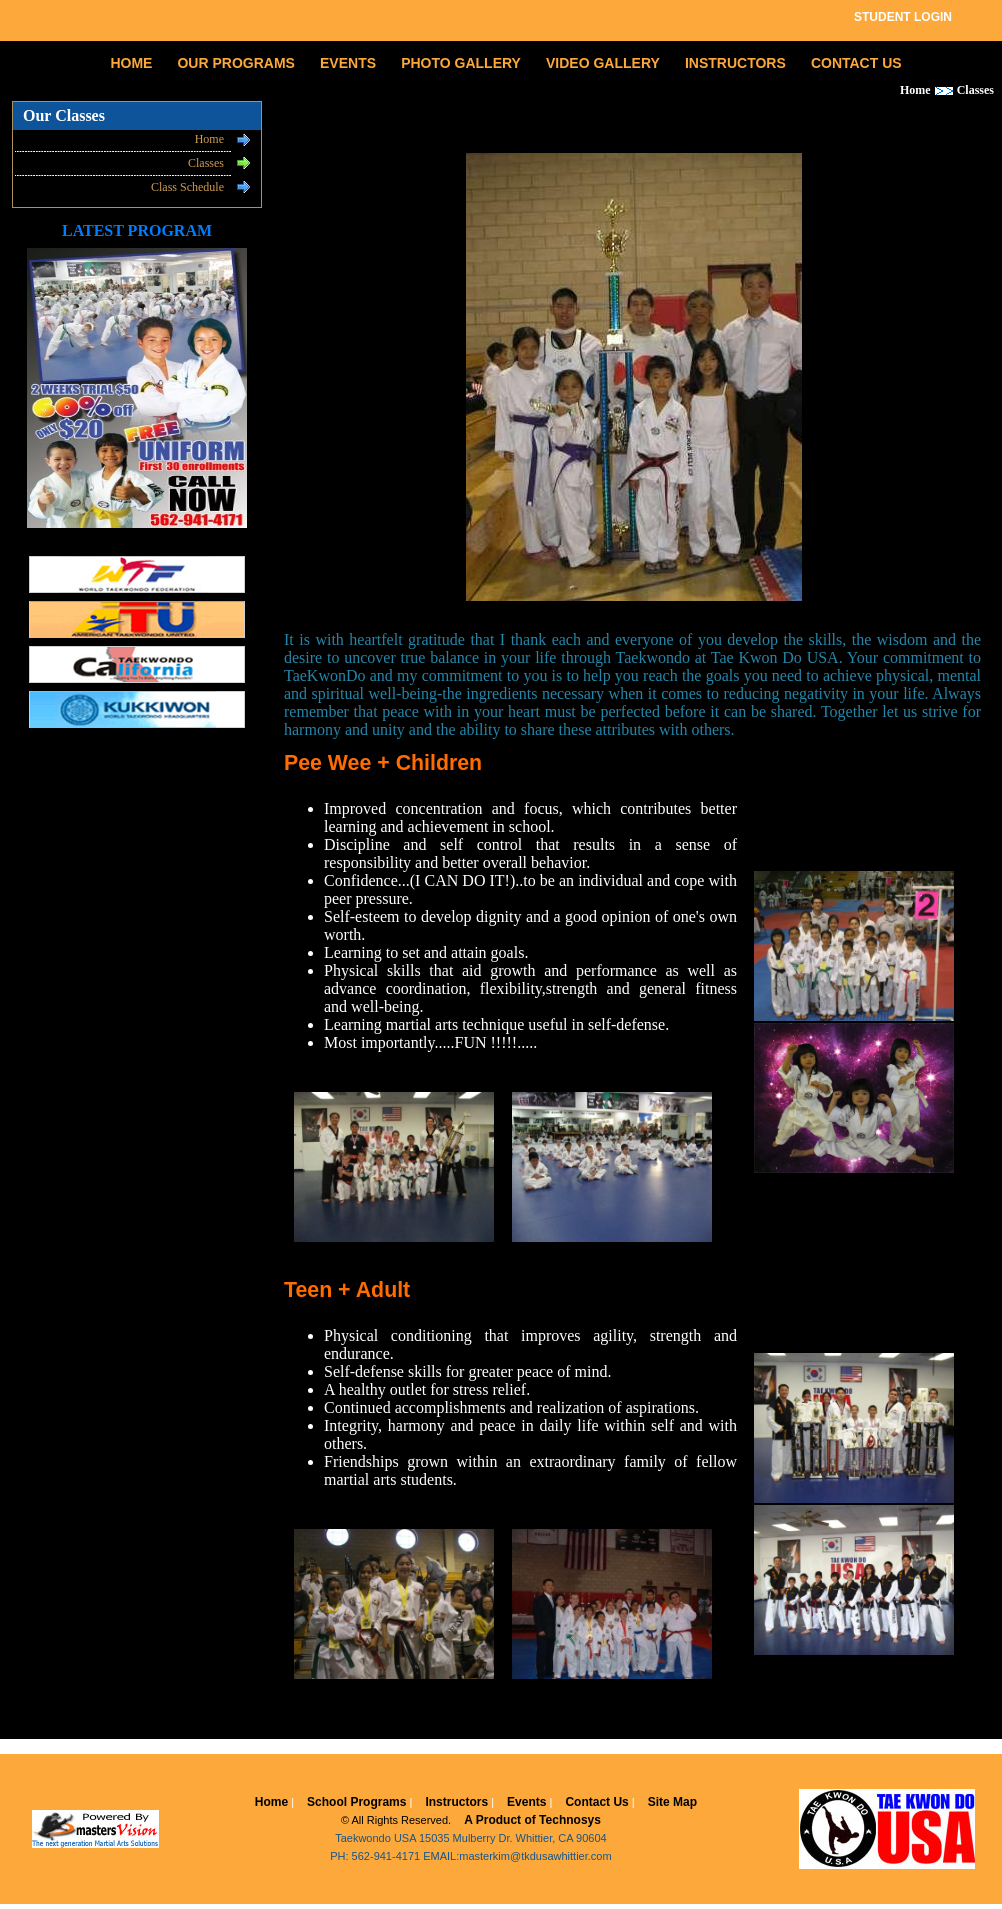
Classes (206, 163)
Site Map (672, 1802)
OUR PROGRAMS (235, 63)
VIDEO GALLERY (603, 63)
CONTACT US (856, 63)
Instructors (456, 1802)
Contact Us (596, 1802)
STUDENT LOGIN (903, 17)
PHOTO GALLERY (461, 63)
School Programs (356, 1802)
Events (526, 1802)
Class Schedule (187, 187)
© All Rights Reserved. (396, 1820)
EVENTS (348, 63)
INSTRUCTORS (735, 63)
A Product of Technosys (532, 1820)
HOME (131, 63)
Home (209, 139)
